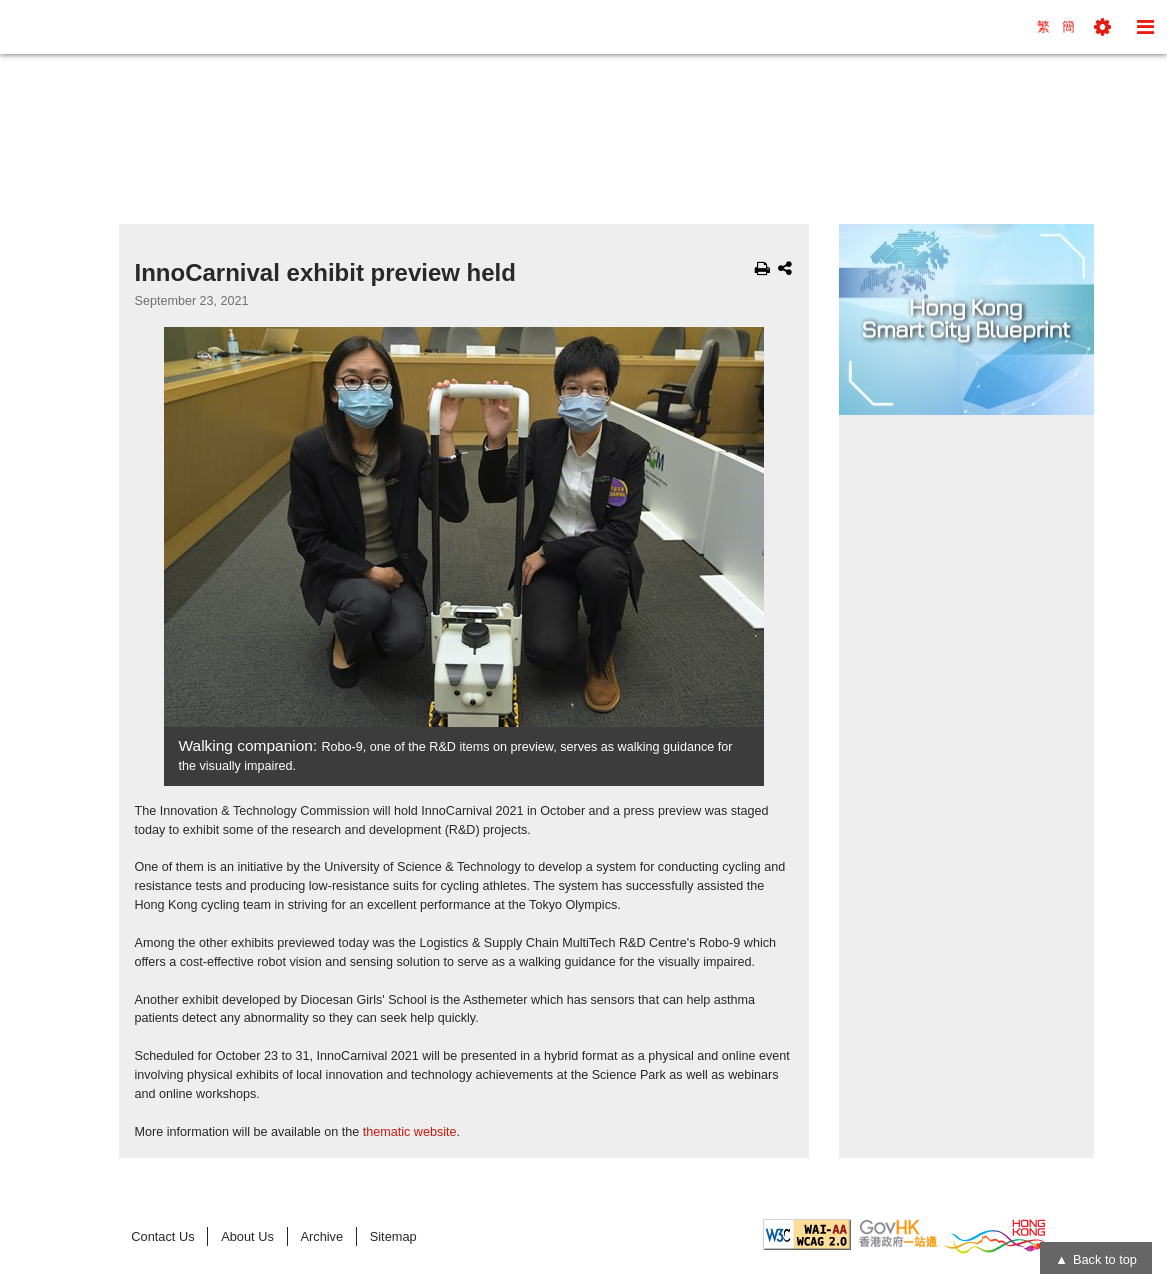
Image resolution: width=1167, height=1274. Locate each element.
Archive (321, 1236)
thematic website (410, 1132)
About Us (247, 1236)
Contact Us (162, 1236)
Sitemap (393, 1236)
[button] (1102, 27)
